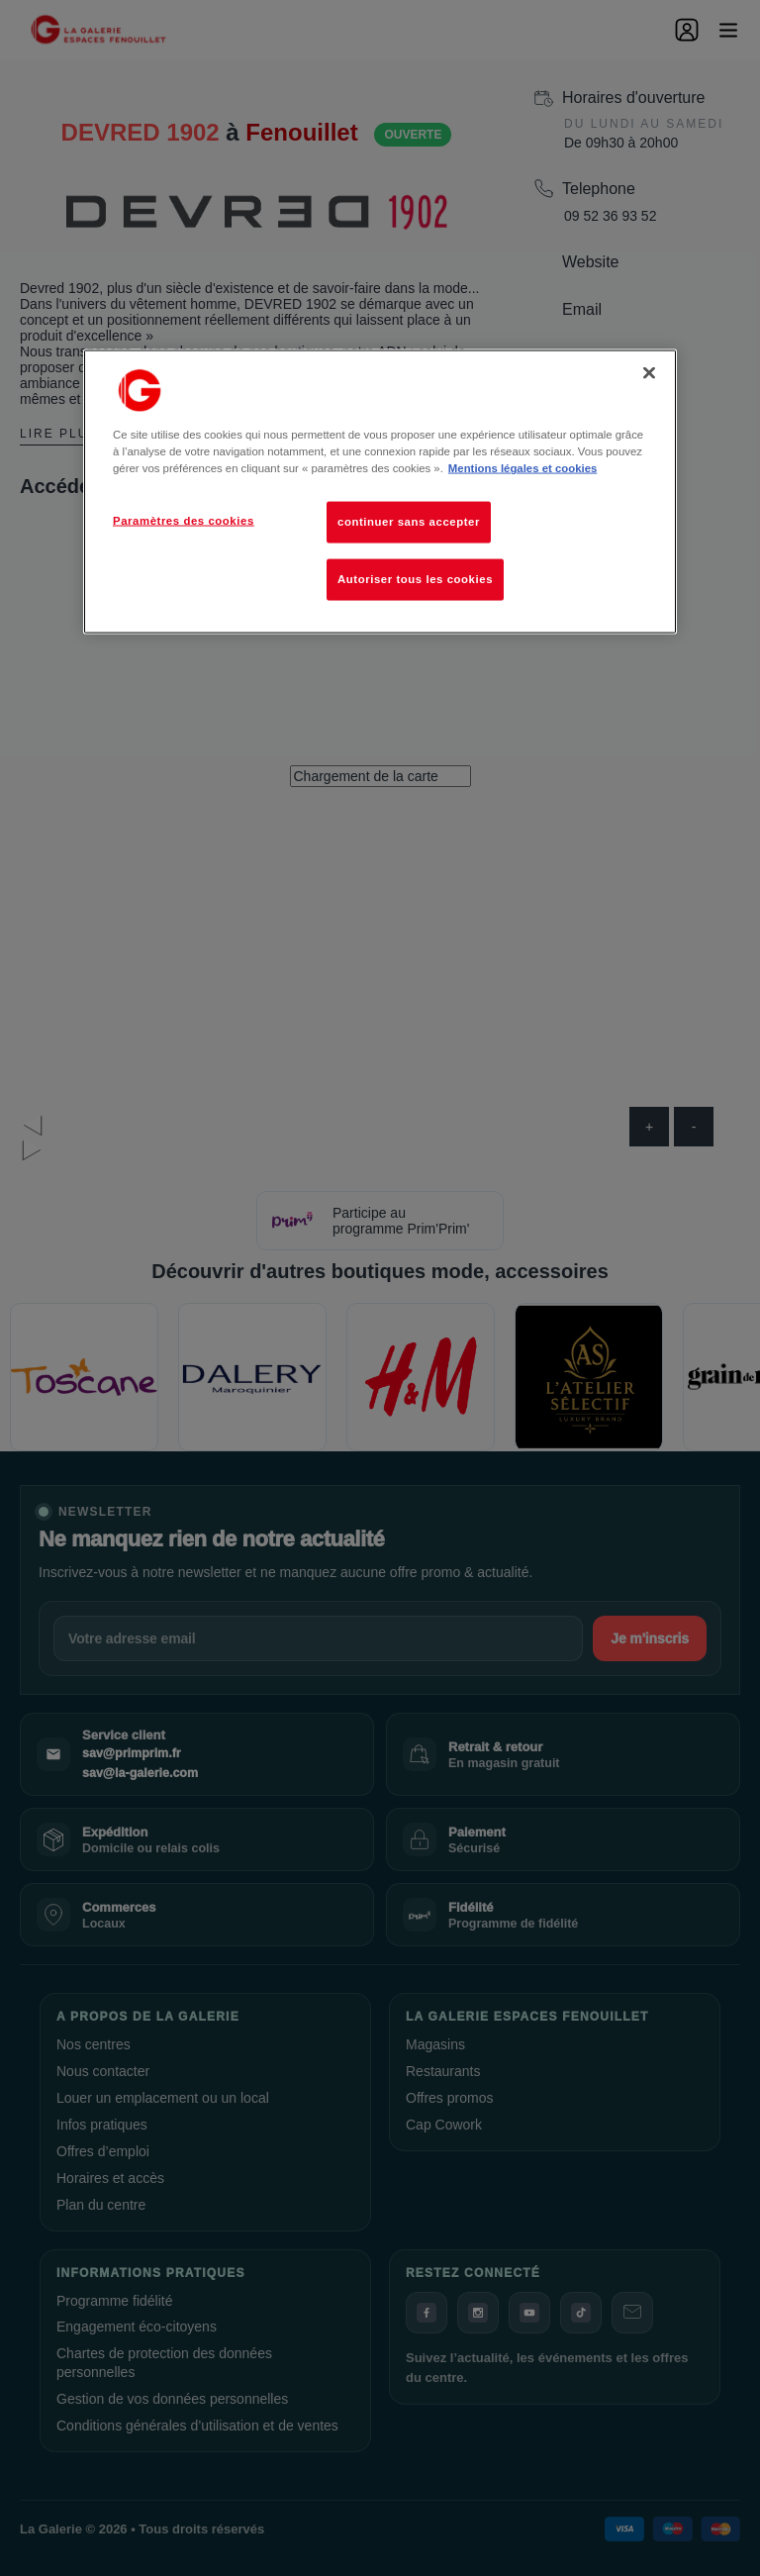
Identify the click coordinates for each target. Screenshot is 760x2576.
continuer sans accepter (408, 522)
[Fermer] (649, 373)
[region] (380, 492)
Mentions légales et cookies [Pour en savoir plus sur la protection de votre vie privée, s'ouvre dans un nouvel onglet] (522, 468)
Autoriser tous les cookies (415, 579)
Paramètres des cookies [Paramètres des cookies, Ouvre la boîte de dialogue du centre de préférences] (183, 521)
